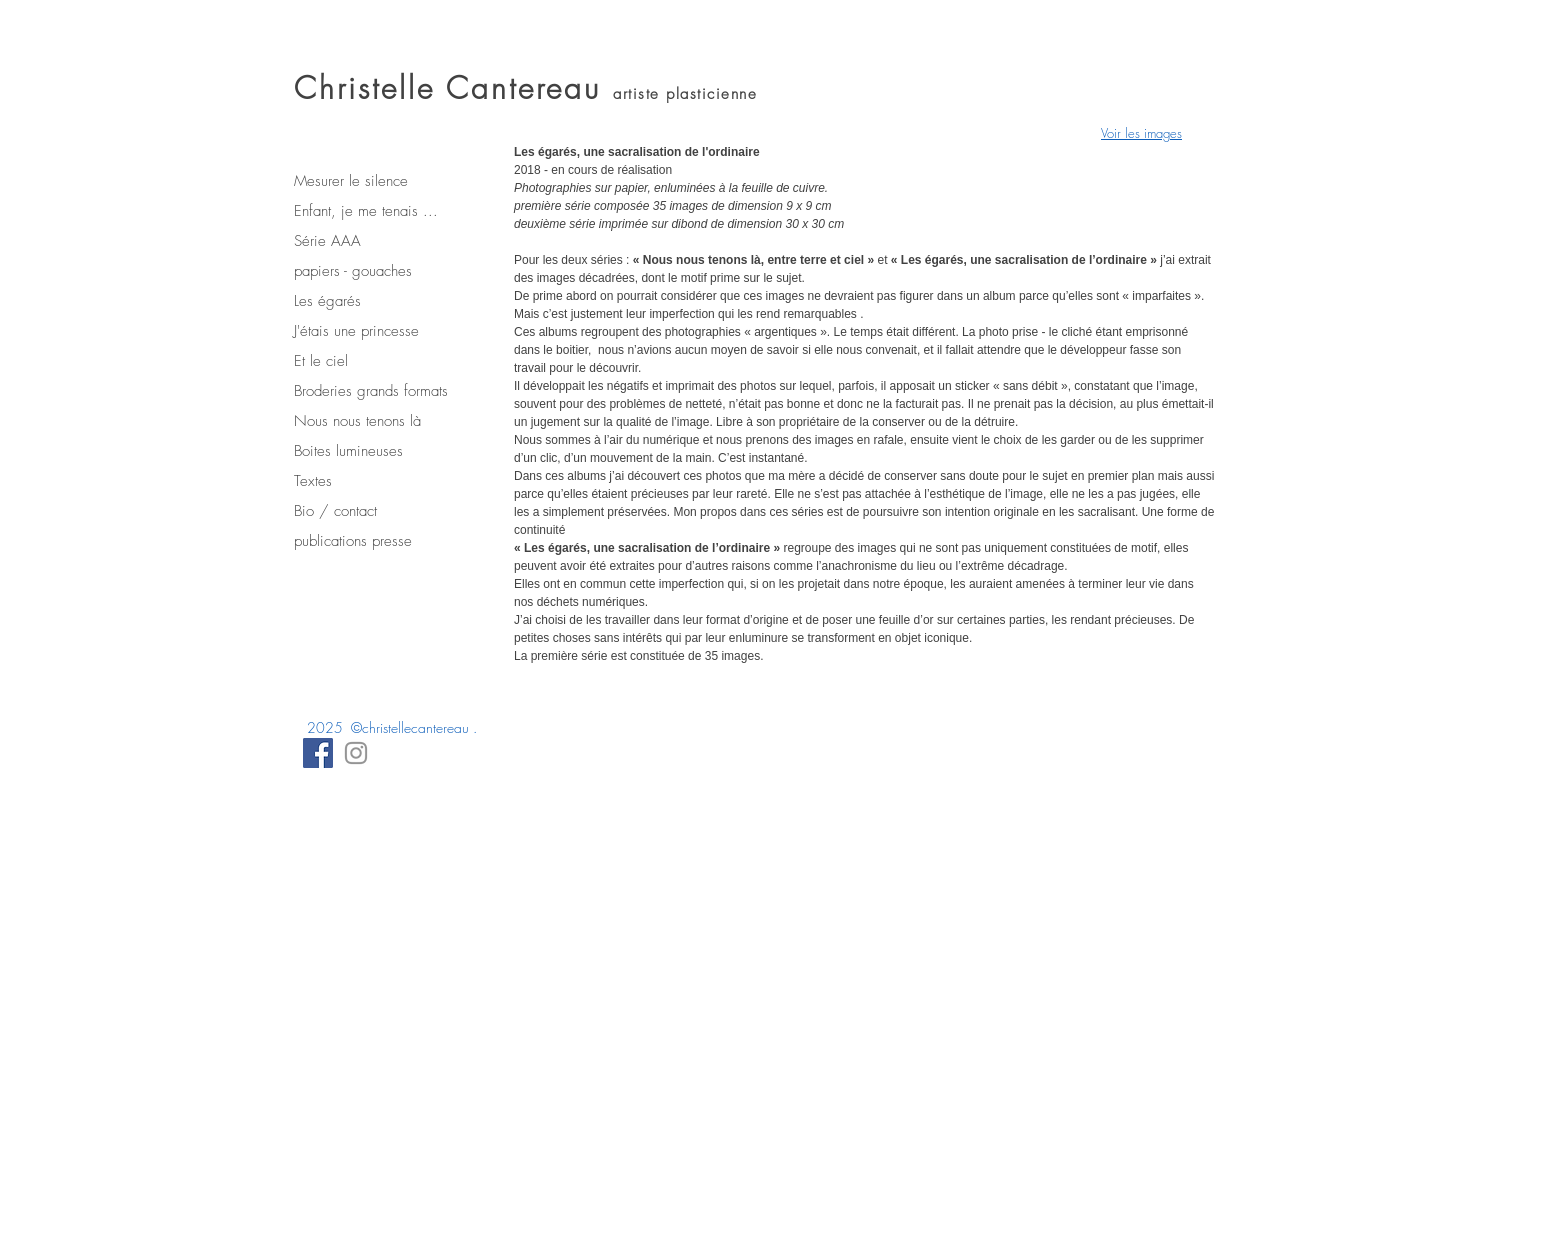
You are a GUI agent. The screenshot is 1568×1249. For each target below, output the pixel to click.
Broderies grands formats (371, 391)
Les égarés (327, 301)
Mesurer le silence (351, 181)
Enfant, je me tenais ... (366, 211)
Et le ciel (321, 361)
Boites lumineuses (348, 451)
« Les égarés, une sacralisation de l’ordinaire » (647, 548)
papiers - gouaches (353, 271)
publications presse (353, 541)
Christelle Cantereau (453, 88)
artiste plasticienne (685, 94)
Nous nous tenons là (357, 421)
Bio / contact (335, 511)
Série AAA (327, 241)
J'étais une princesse (356, 331)
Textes (313, 481)
